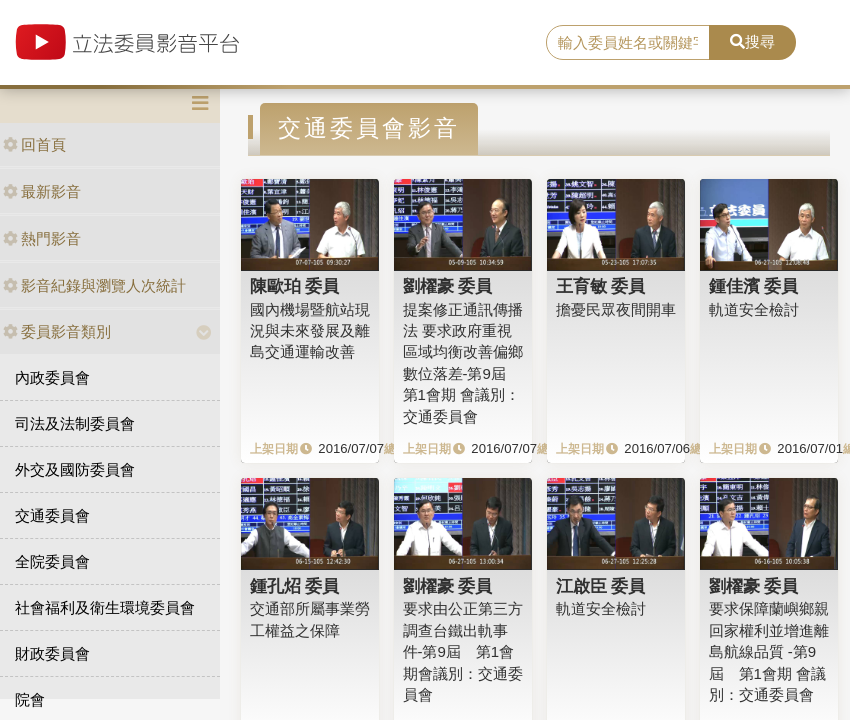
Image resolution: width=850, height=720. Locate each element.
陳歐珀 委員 (295, 286)
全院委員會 (52, 561)
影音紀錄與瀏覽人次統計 (94, 285)
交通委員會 (52, 515)
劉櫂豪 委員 (448, 286)
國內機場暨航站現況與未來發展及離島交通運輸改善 (310, 331)
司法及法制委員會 (75, 423)
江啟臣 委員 (601, 586)
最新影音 (42, 191)
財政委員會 (52, 653)
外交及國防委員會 (75, 469)
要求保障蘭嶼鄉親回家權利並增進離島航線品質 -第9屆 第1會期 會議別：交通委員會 (769, 651)
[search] (628, 43)
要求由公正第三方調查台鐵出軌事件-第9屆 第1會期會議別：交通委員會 (463, 651)
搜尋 (752, 41)
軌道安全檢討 (754, 309)
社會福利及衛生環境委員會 (105, 607)
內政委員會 (52, 377)
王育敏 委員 (601, 286)
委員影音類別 (57, 331)
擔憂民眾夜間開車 (616, 309)
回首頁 (34, 144)
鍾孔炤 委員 (295, 586)
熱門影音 (42, 238)
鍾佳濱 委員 (754, 286)
